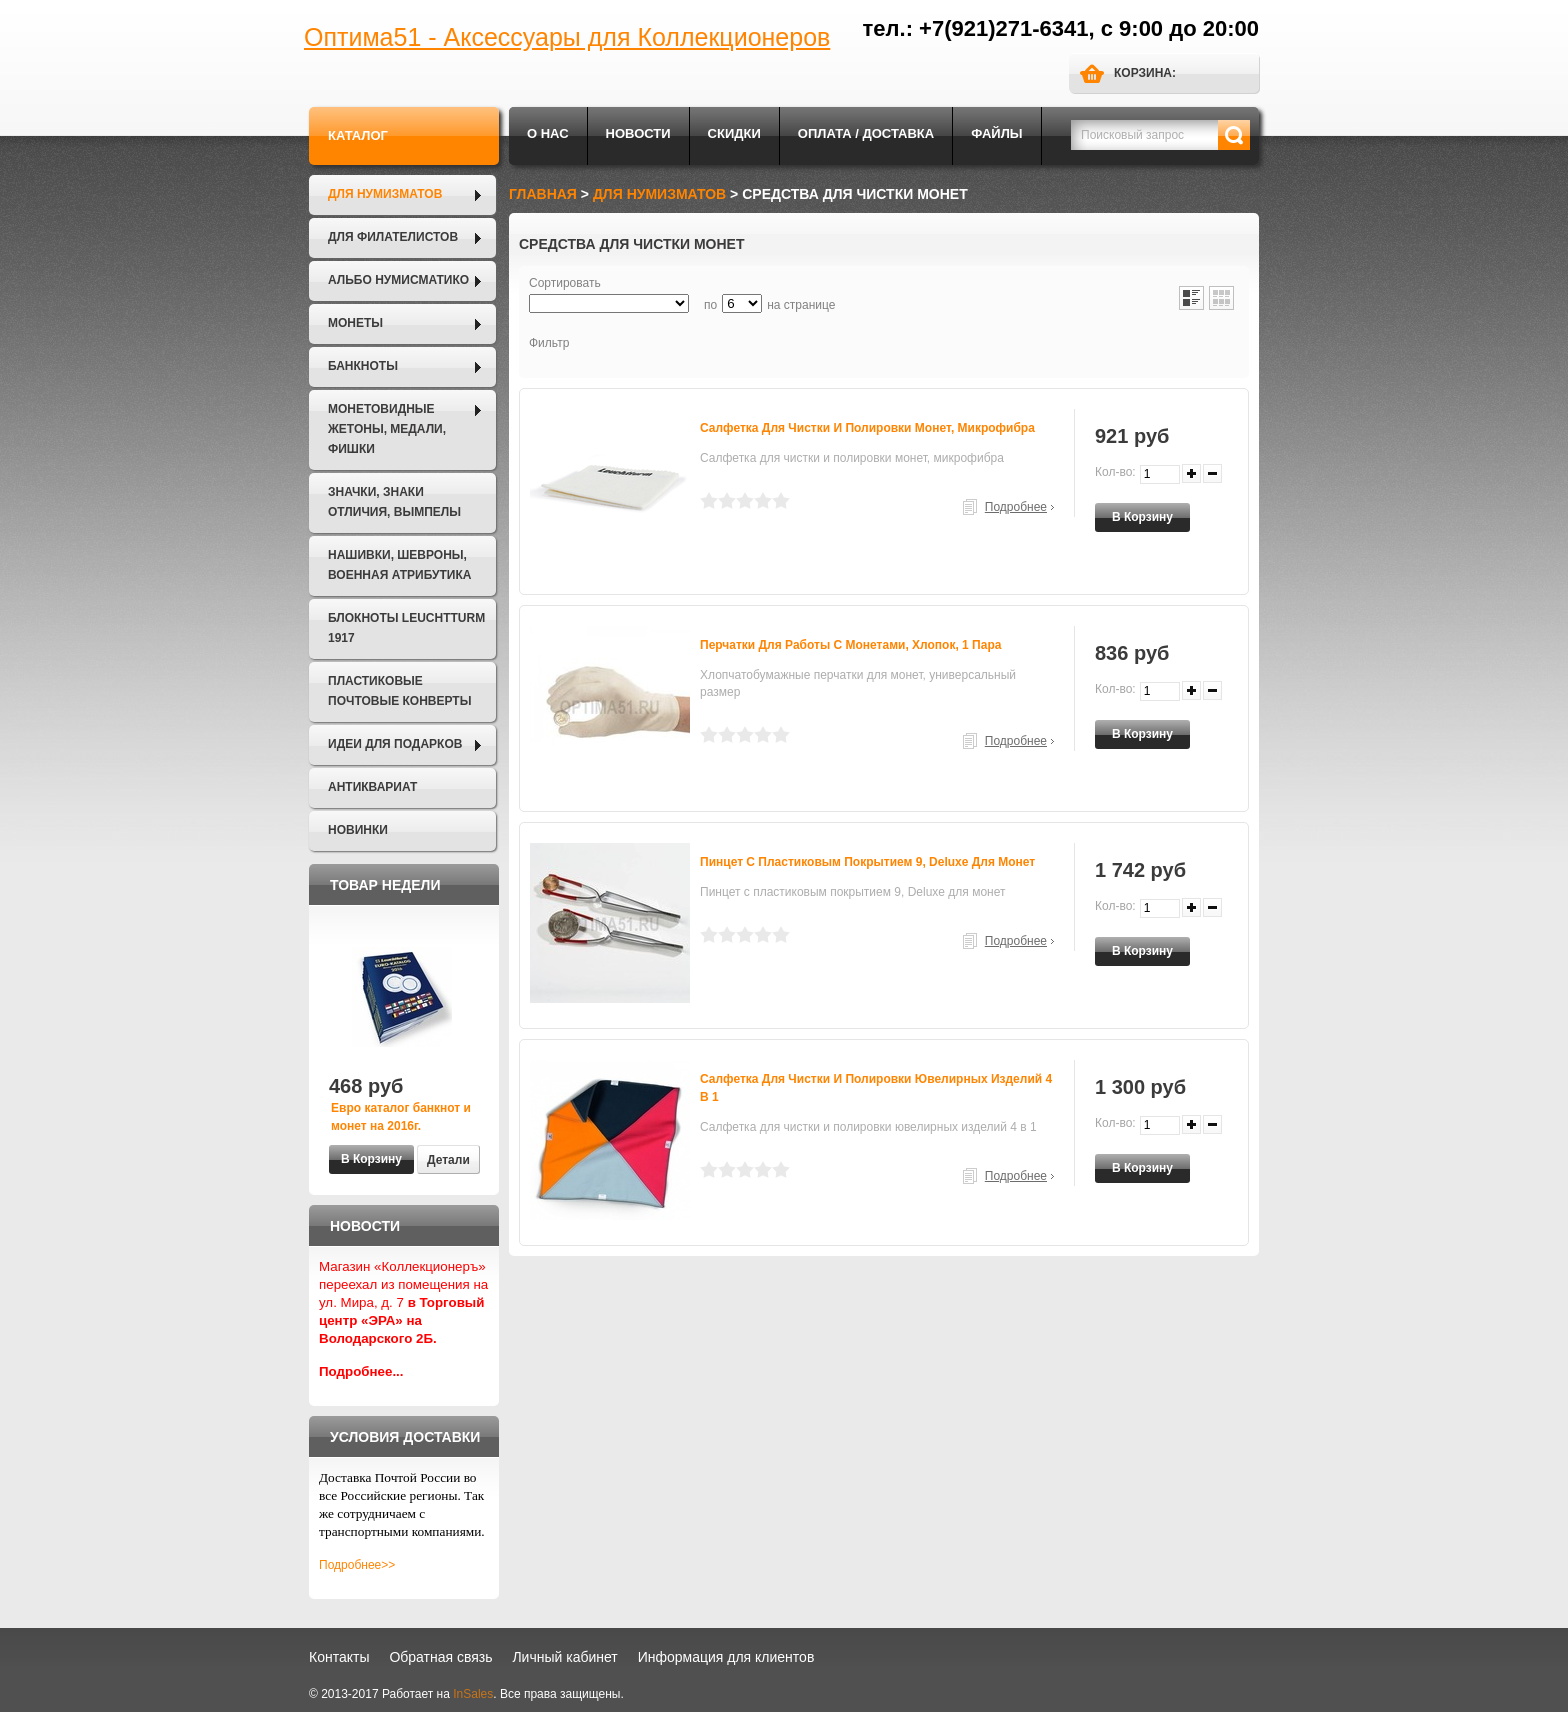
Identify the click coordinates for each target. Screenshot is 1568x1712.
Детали (448, 1160)
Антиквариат (372, 787)
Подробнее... (361, 1371)
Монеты (355, 323)
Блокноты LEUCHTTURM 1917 (406, 628)
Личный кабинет (564, 1657)
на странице (801, 305)
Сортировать (565, 283)
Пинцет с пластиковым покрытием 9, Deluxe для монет (867, 862)
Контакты (339, 1657)
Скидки (734, 133)
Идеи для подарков (395, 744)
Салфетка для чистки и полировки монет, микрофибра (867, 428)
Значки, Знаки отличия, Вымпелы (394, 502)
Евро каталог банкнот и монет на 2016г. (401, 1117)
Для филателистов (393, 237)
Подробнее (1016, 507)
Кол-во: (1115, 472)
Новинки (358, 830)
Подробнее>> (357, 1565)
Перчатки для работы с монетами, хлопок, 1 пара (850, 645)
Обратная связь (440, 1657)
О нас (548, 133)
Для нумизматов (385, 194)
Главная (543, 194)
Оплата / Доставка (866, 133)
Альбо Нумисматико (398, 280)
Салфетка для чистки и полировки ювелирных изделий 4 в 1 (876, 1088)
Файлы (996, 133)
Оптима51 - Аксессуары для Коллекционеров (567, 37)
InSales (473, 1694)
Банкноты (363, 366)
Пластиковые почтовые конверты (399, 691)
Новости (638, 133)
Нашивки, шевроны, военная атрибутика (399, 565)
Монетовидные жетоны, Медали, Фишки (387, 429)
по (710, 305)
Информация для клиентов (726, 1657)
